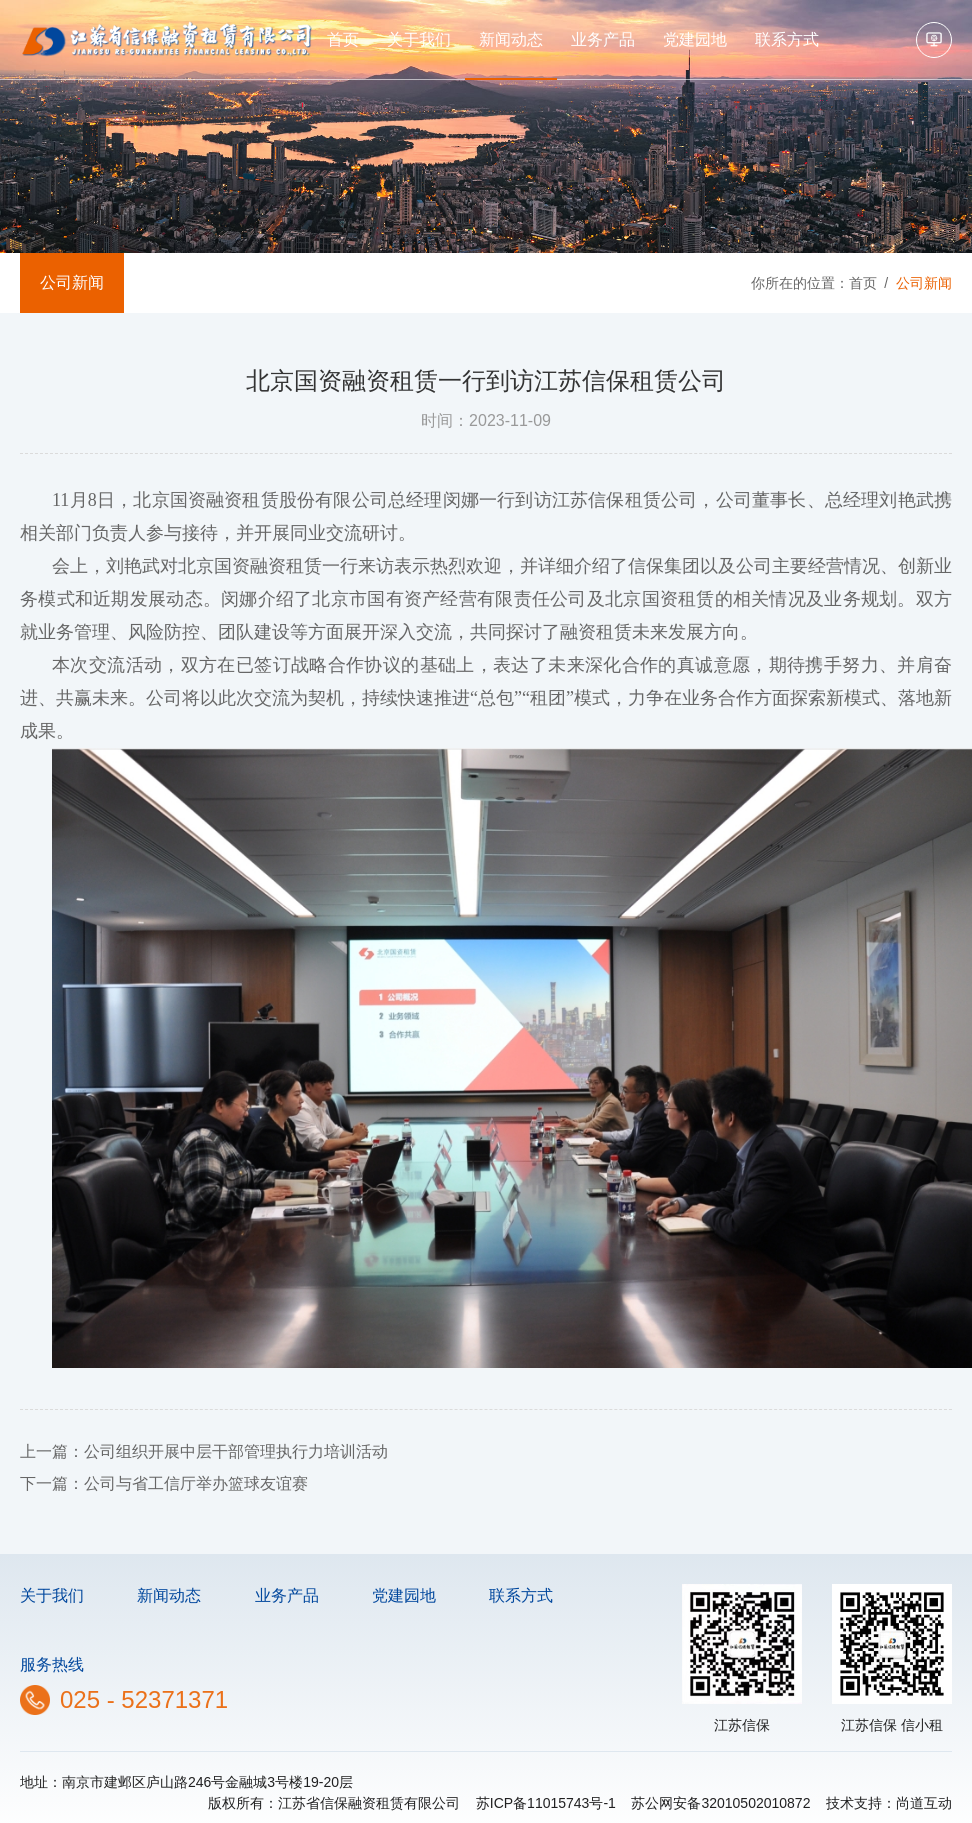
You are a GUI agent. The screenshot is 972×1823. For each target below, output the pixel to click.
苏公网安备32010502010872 (720, 1803)
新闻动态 (511, 39)
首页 (343, 39)
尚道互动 (924, 1803)
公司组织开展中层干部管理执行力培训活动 (236, 1451)
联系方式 (787, 39)
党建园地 (695, 39)
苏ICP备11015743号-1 (546, 1803)
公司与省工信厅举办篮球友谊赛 (196, 1483)
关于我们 (419, 39)
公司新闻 (72, 282)
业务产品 (603, 39)
